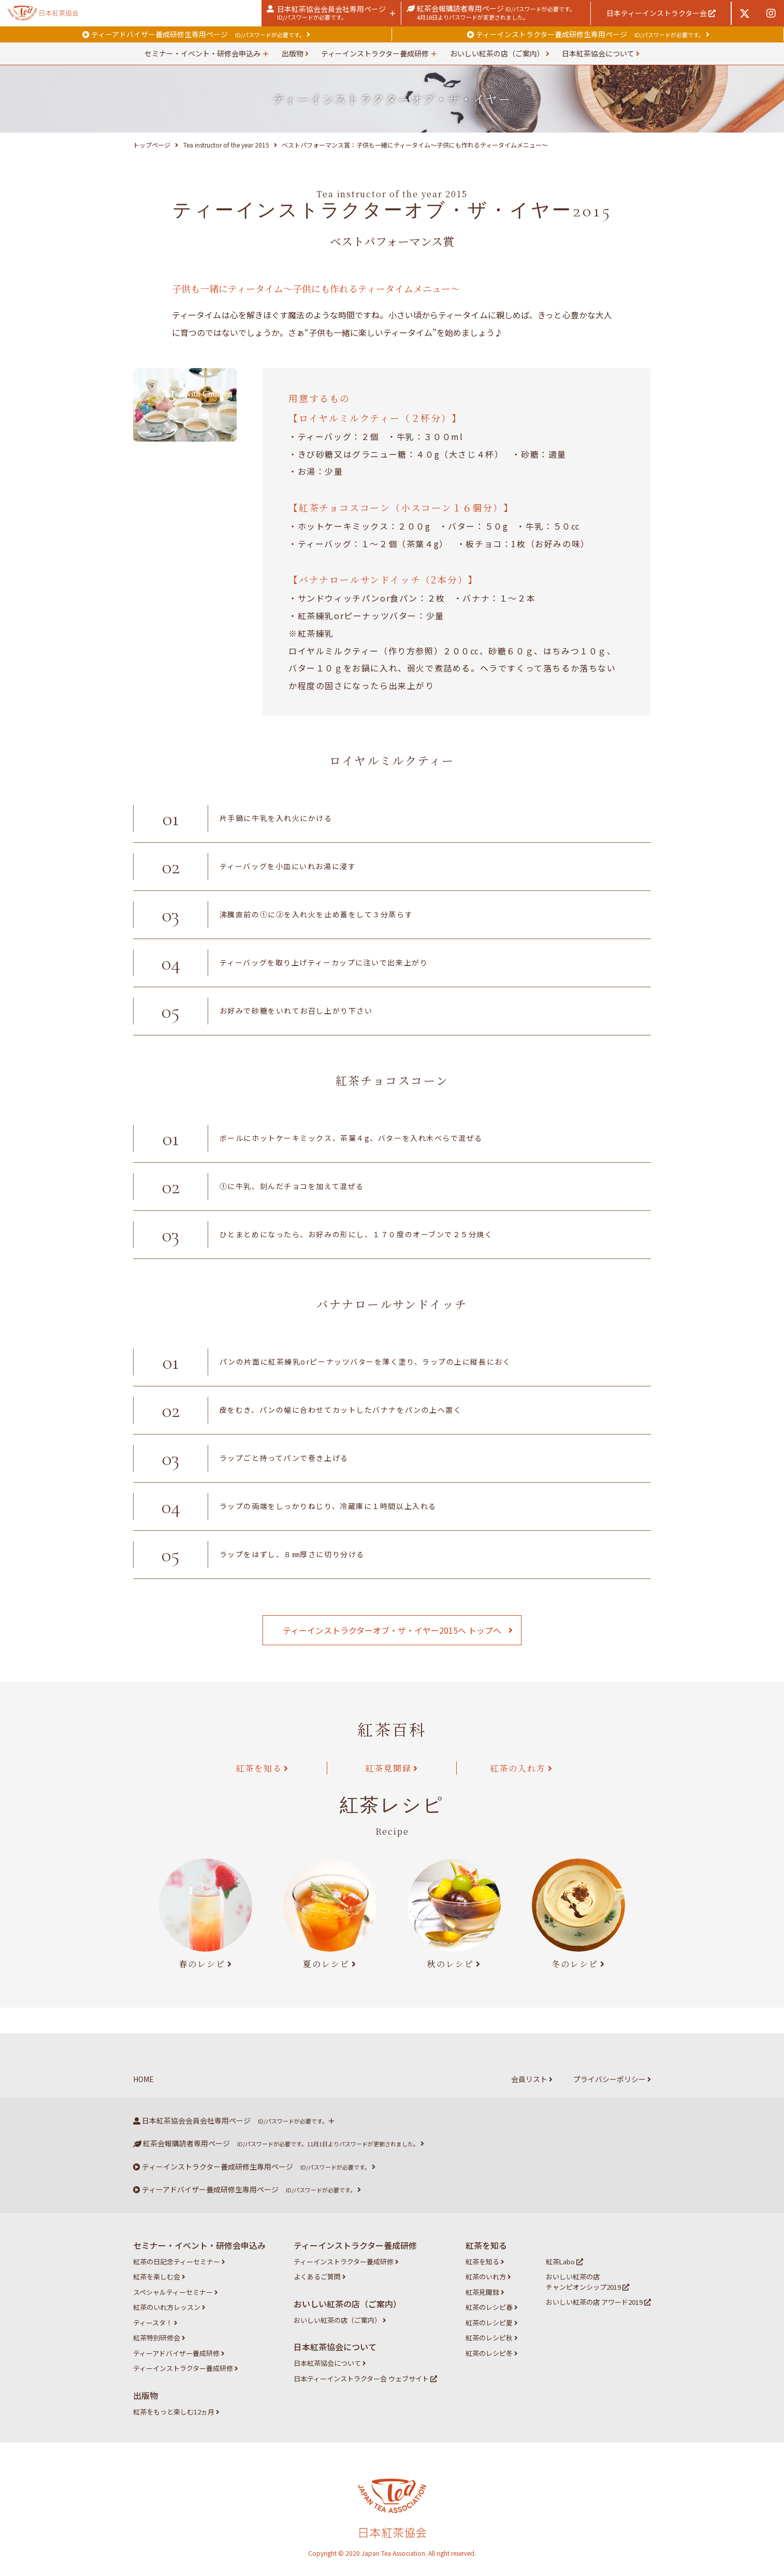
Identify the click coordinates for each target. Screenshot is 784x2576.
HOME (143, 2079)
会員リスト (532, 2079)
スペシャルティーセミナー (175, 2292)
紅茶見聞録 (388, 1768)
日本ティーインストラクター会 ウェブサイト (365, 2378)
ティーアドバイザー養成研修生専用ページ (196, 34)
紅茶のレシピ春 (492, 2307)
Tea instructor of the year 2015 (226, 144)
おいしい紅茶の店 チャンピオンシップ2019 (587, 2282)
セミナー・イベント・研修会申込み (202, 53)
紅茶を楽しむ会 (159, 2276)
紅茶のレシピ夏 (492, 2323)
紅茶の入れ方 (518, 1768)
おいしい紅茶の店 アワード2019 (598, 2302)
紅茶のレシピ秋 (492, 2338)
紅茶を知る (259, 1768)
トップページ (151, 144)
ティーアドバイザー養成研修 (179, 2353)
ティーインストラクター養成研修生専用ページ (588, 34)
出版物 (295, 53)
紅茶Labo (564, 2261)
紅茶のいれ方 (488, 2276)
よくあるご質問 (320, 2276)
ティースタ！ (155, 2323)
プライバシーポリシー (612, 2079)
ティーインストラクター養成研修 (375, 53)
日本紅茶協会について (601, 53)
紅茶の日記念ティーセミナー (179, 2261)
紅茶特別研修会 (159, 2338)
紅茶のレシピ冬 (492, 2353)
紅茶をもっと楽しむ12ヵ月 (176, 2412)
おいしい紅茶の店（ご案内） (499, 53)
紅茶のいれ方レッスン (169, 2307)
